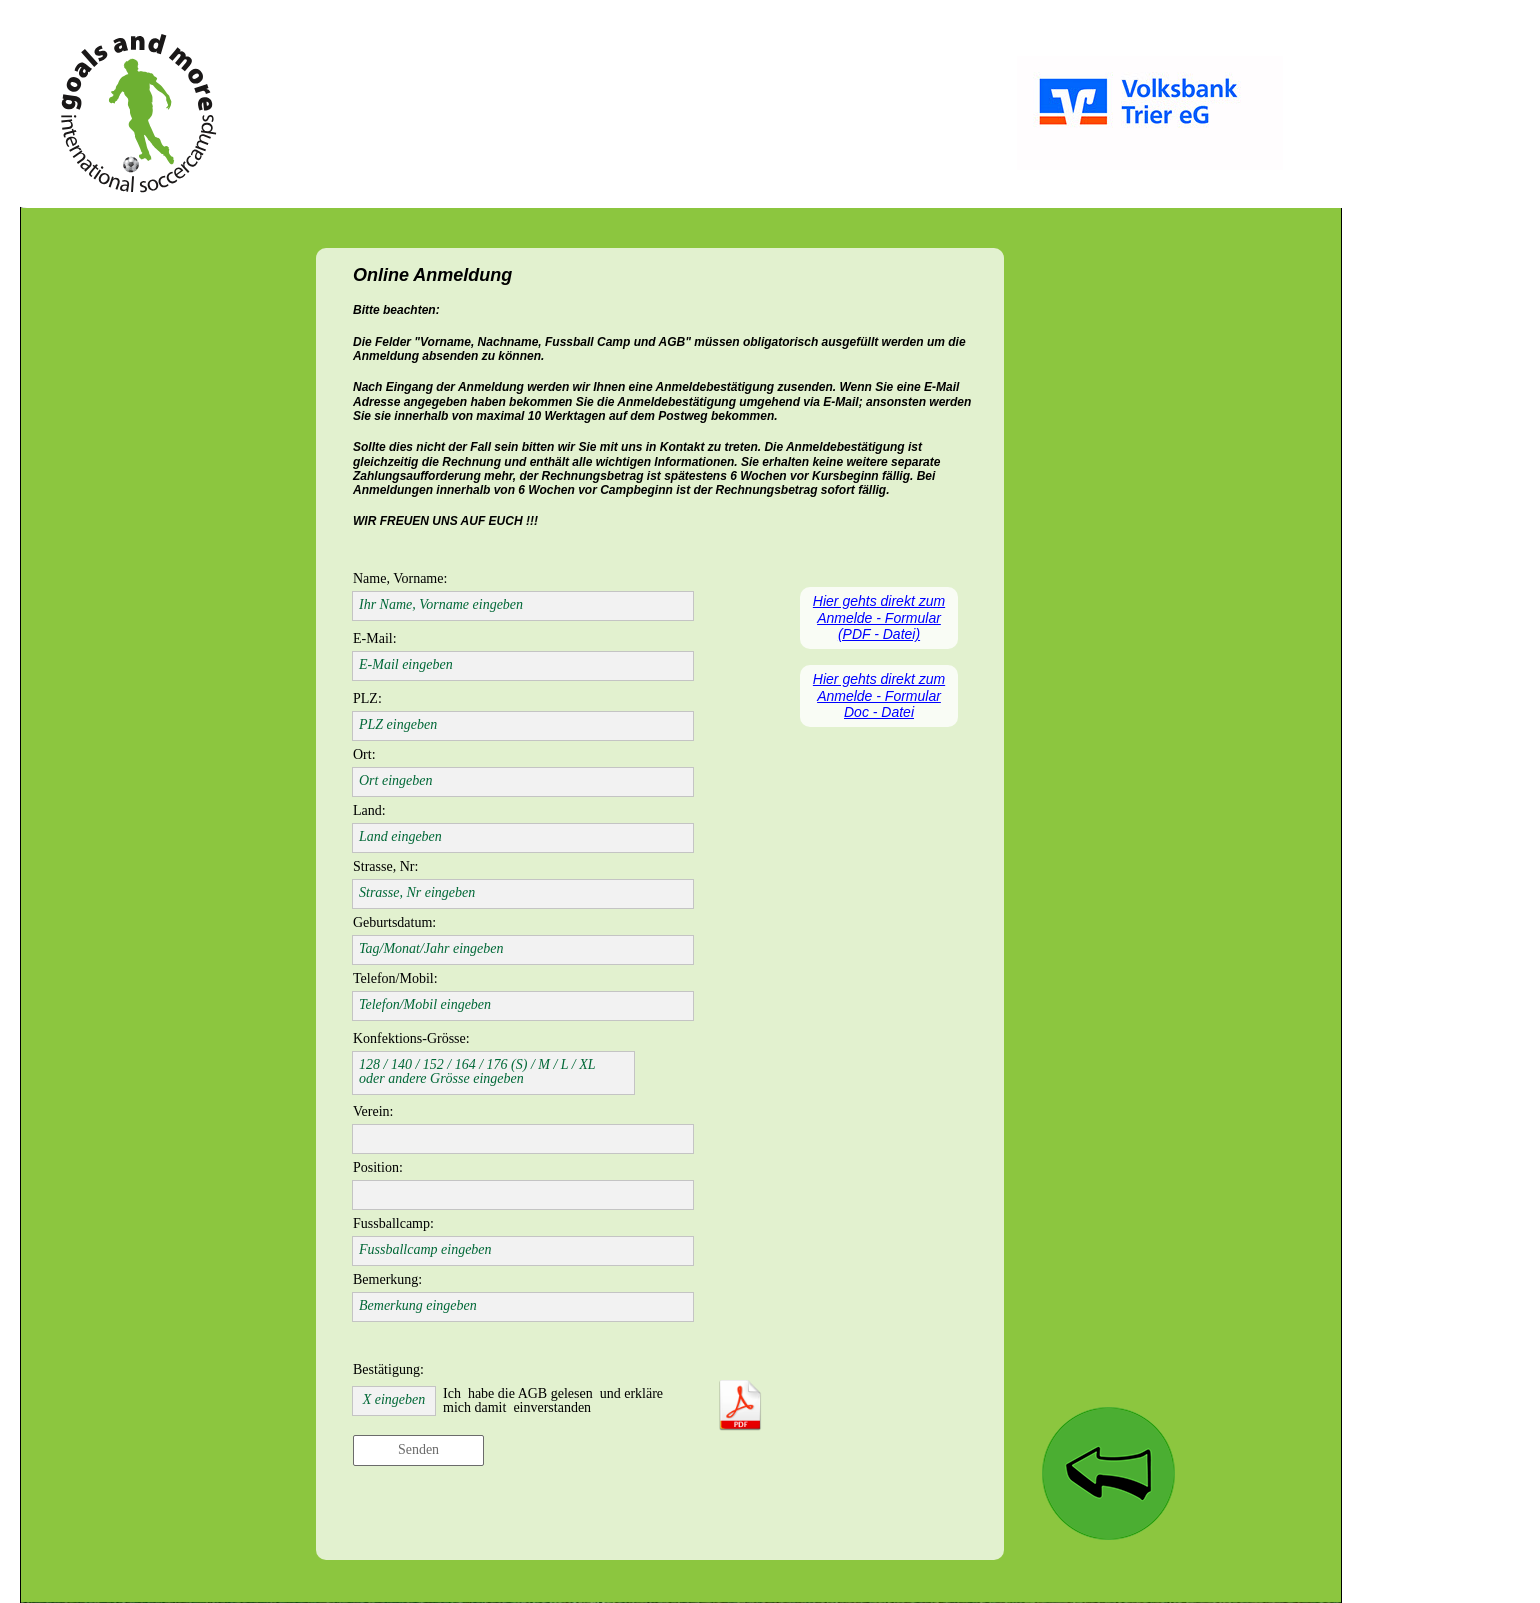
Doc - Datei (879, 712)
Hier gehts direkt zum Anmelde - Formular (879, 687)
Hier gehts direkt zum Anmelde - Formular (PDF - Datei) (879, 618)
